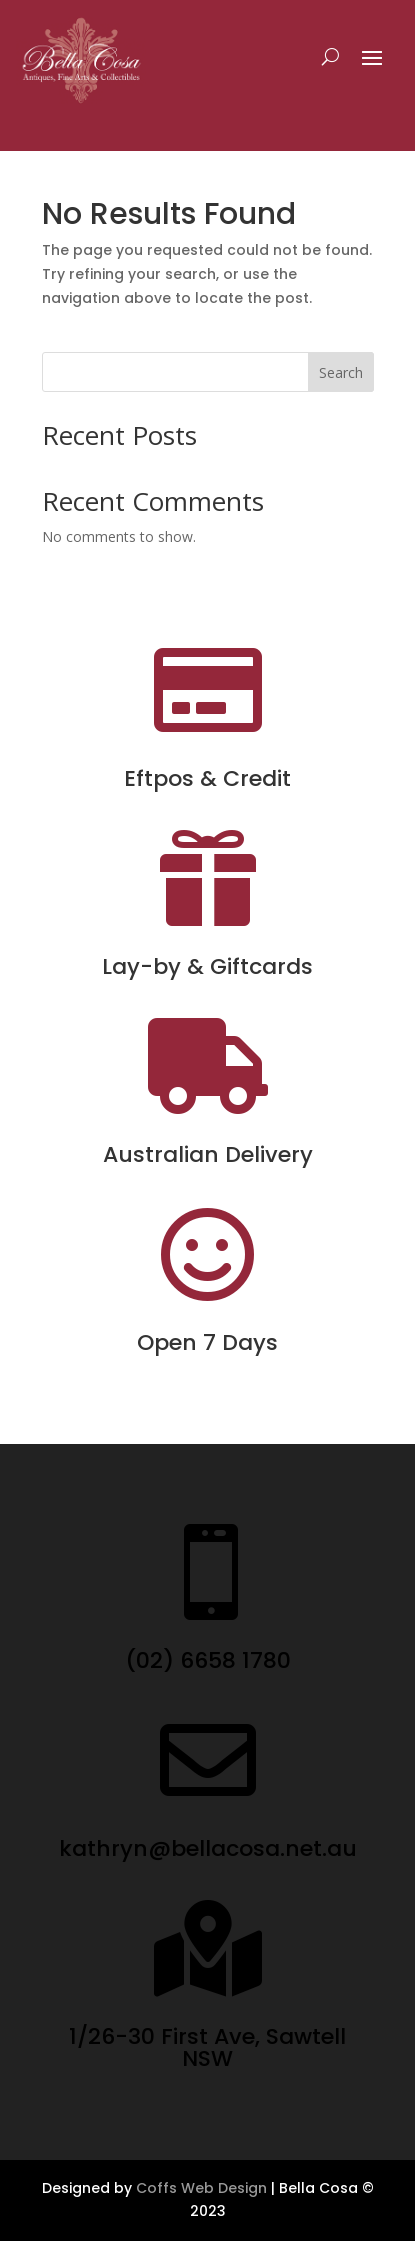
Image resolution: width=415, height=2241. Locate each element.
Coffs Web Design (201, 2188)
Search (341, 372)
